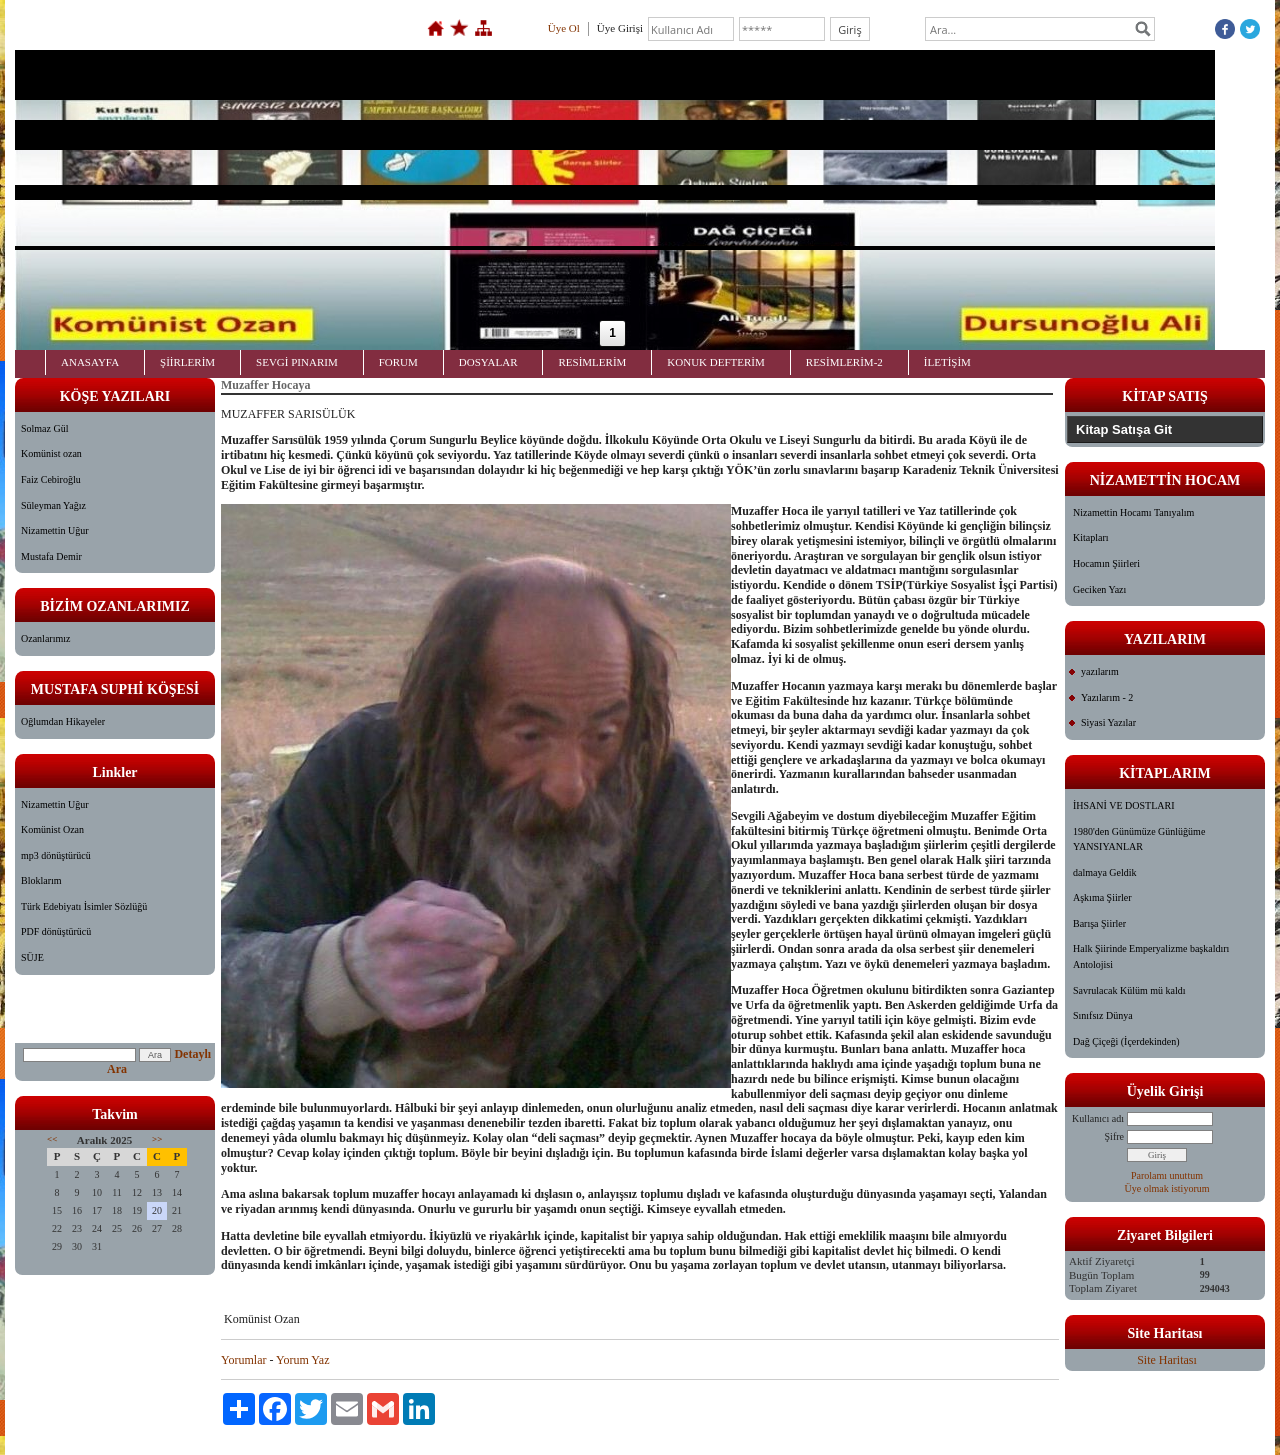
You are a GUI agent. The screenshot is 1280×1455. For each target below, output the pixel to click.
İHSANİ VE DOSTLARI (1123, 805)
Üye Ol (564, 28)
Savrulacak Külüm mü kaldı (1129, 990)
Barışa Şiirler (1099, 923)
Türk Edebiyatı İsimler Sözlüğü (84, 906)
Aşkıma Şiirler (1102, 897)
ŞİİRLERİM (187, 362)
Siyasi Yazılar (1108, 722)
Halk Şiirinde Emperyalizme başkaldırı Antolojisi (1151, 956)
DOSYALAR (488, 362)
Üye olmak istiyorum (1167, 1188)
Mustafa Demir (51, 556)
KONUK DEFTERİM (715, 362)
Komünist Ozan (52, 829)
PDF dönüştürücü (56, 931)
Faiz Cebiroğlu (51, 479)
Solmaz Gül (45, 428)
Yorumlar (243, 1360)
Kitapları (1091, 537)
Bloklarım (41, 880)
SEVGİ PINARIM (297, 362)
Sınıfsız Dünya (1103, 1015)
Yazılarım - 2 (1107, 697)
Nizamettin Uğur (54, 530)
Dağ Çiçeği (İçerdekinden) (1126, 1041)
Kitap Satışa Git (1124, 429)
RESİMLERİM (592, 362)
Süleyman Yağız (53, 505)
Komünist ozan (51, 453)
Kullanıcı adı (1098, 1118)
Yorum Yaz (302, 1360)
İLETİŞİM (947, 362)
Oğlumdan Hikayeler (63, 721)
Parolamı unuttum (1167, 1175)
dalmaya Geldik (1105, 872)
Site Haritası (1167, 1360)
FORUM (398, 362)
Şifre (1114, 1136)
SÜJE (32, 957)
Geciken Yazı (1099, 589)
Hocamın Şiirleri (1106, 563)
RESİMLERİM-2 (844, 362)
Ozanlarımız (45, 638)
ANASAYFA (90, 362)
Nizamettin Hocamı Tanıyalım (1133, 512)
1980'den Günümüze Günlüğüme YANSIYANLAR (1139, 839)
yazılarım (1100, 671)
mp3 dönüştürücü (56, 855)
